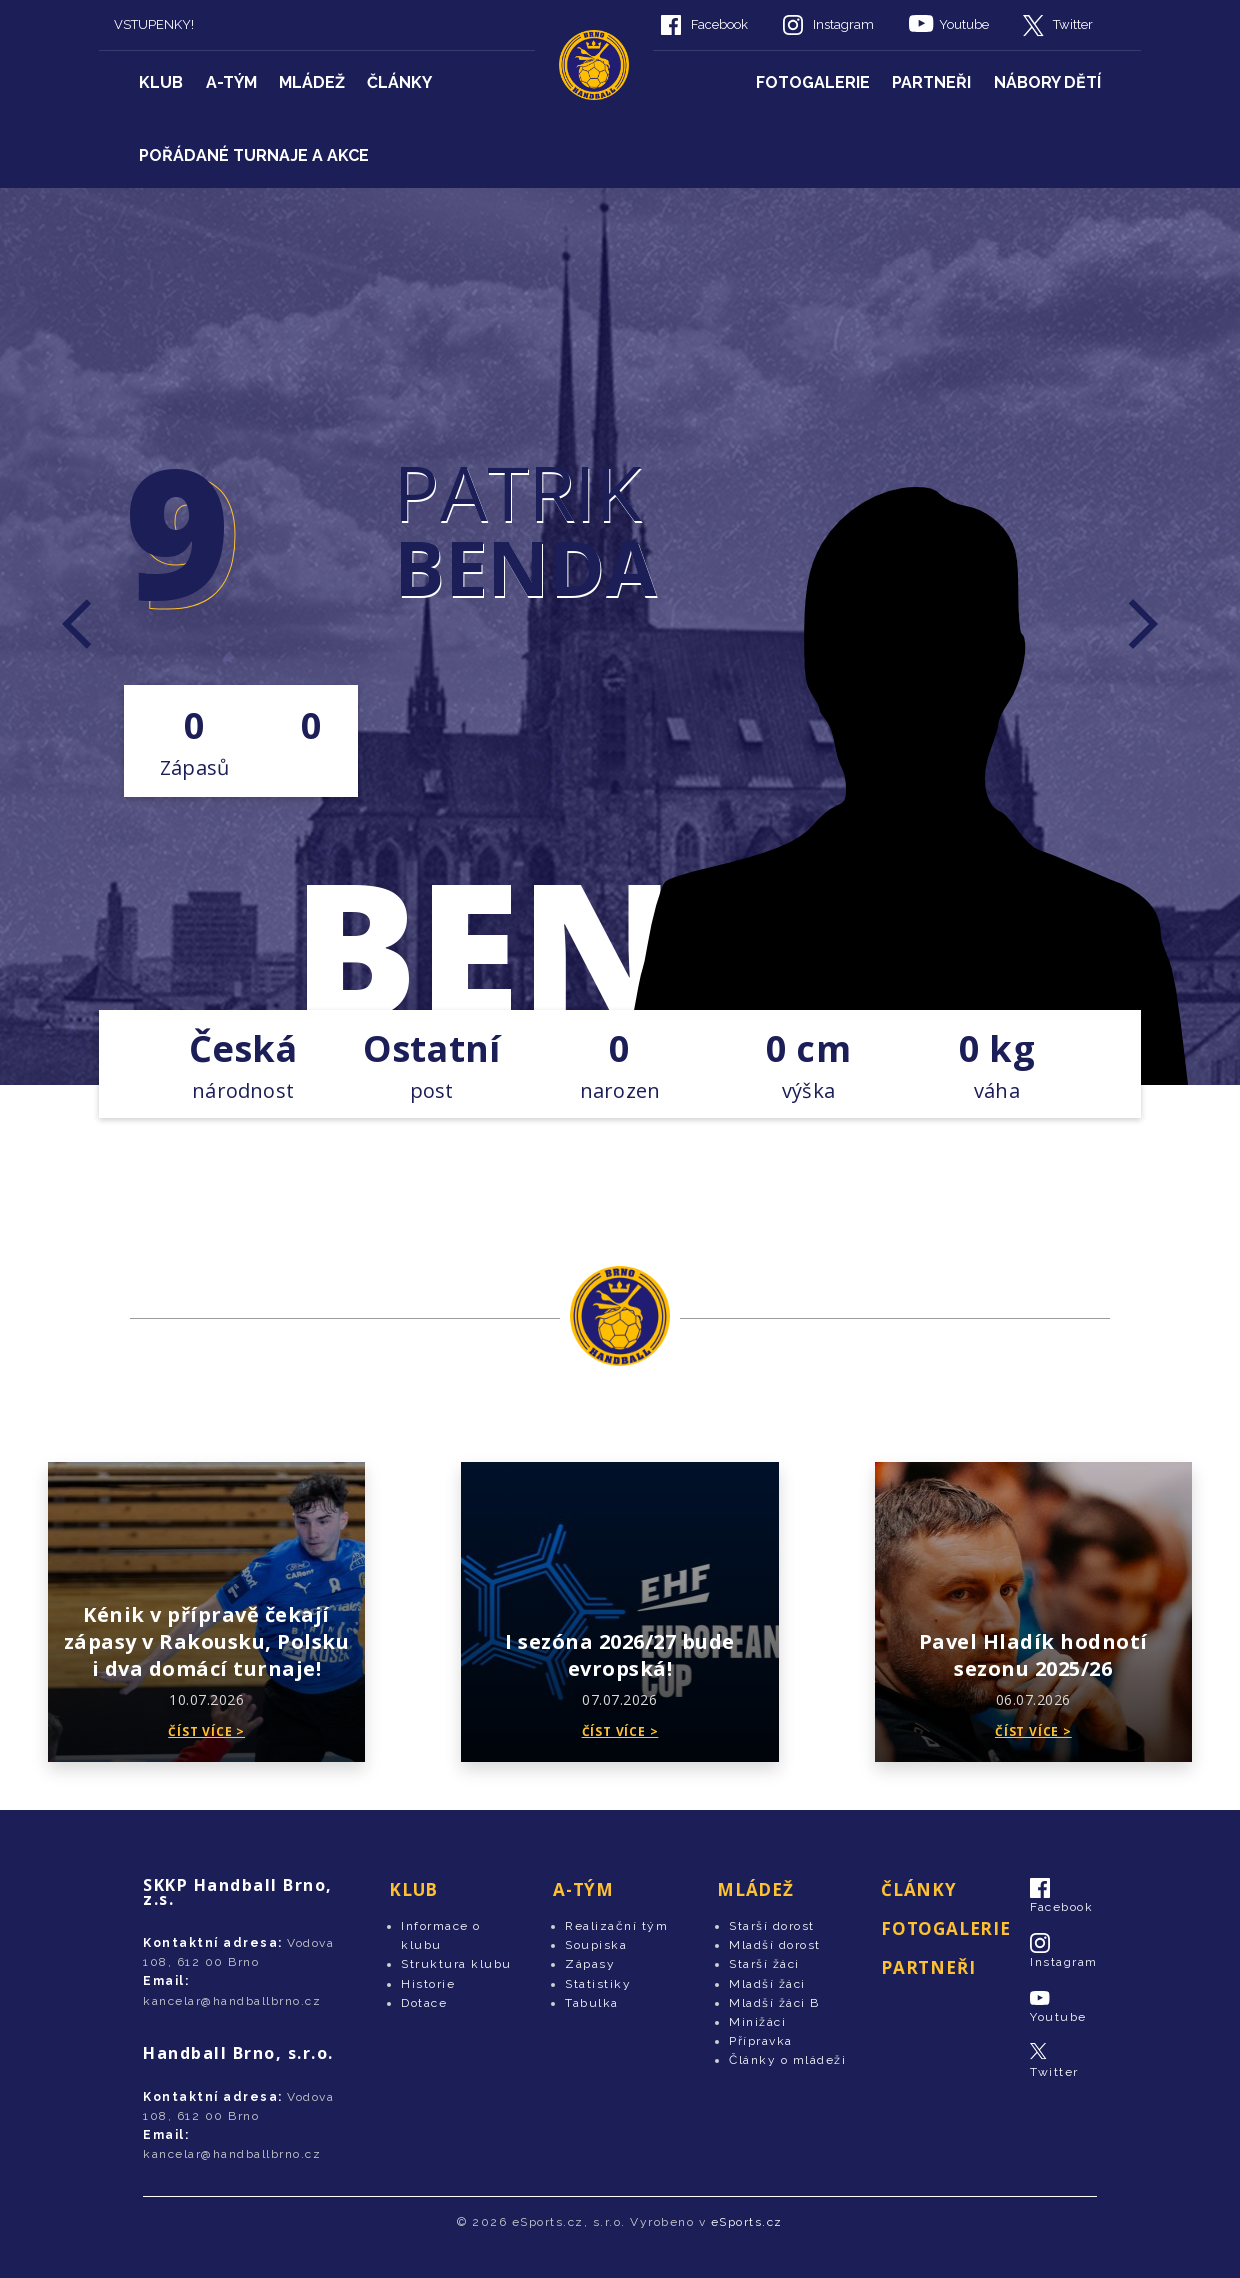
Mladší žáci (767, 1984)
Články (399, 82)
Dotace (424, 2003)
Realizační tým (616, 1926)
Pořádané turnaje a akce (254, 155)
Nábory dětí (1047, 82)
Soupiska (596, 1945)
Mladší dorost (775, 1945)
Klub (161, 82)
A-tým (231, 82)
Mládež (312, 82)
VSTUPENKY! (154, 24)
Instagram (843, 24)
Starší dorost (772, 1926)
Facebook (719, 24)
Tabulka (592, 2003)
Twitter (1073, 24)
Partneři (931, 82)
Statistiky (598, 1984)
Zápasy (590, 1964)
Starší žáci (764, 1964)
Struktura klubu (456, 1964)
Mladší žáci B (774, 2003)
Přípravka (761, 2041)
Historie (428, 1984)
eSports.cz (747, 2222)
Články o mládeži (787, 2060)
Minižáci (757, 2022)
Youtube (964, 24)
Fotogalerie (813, 82)
